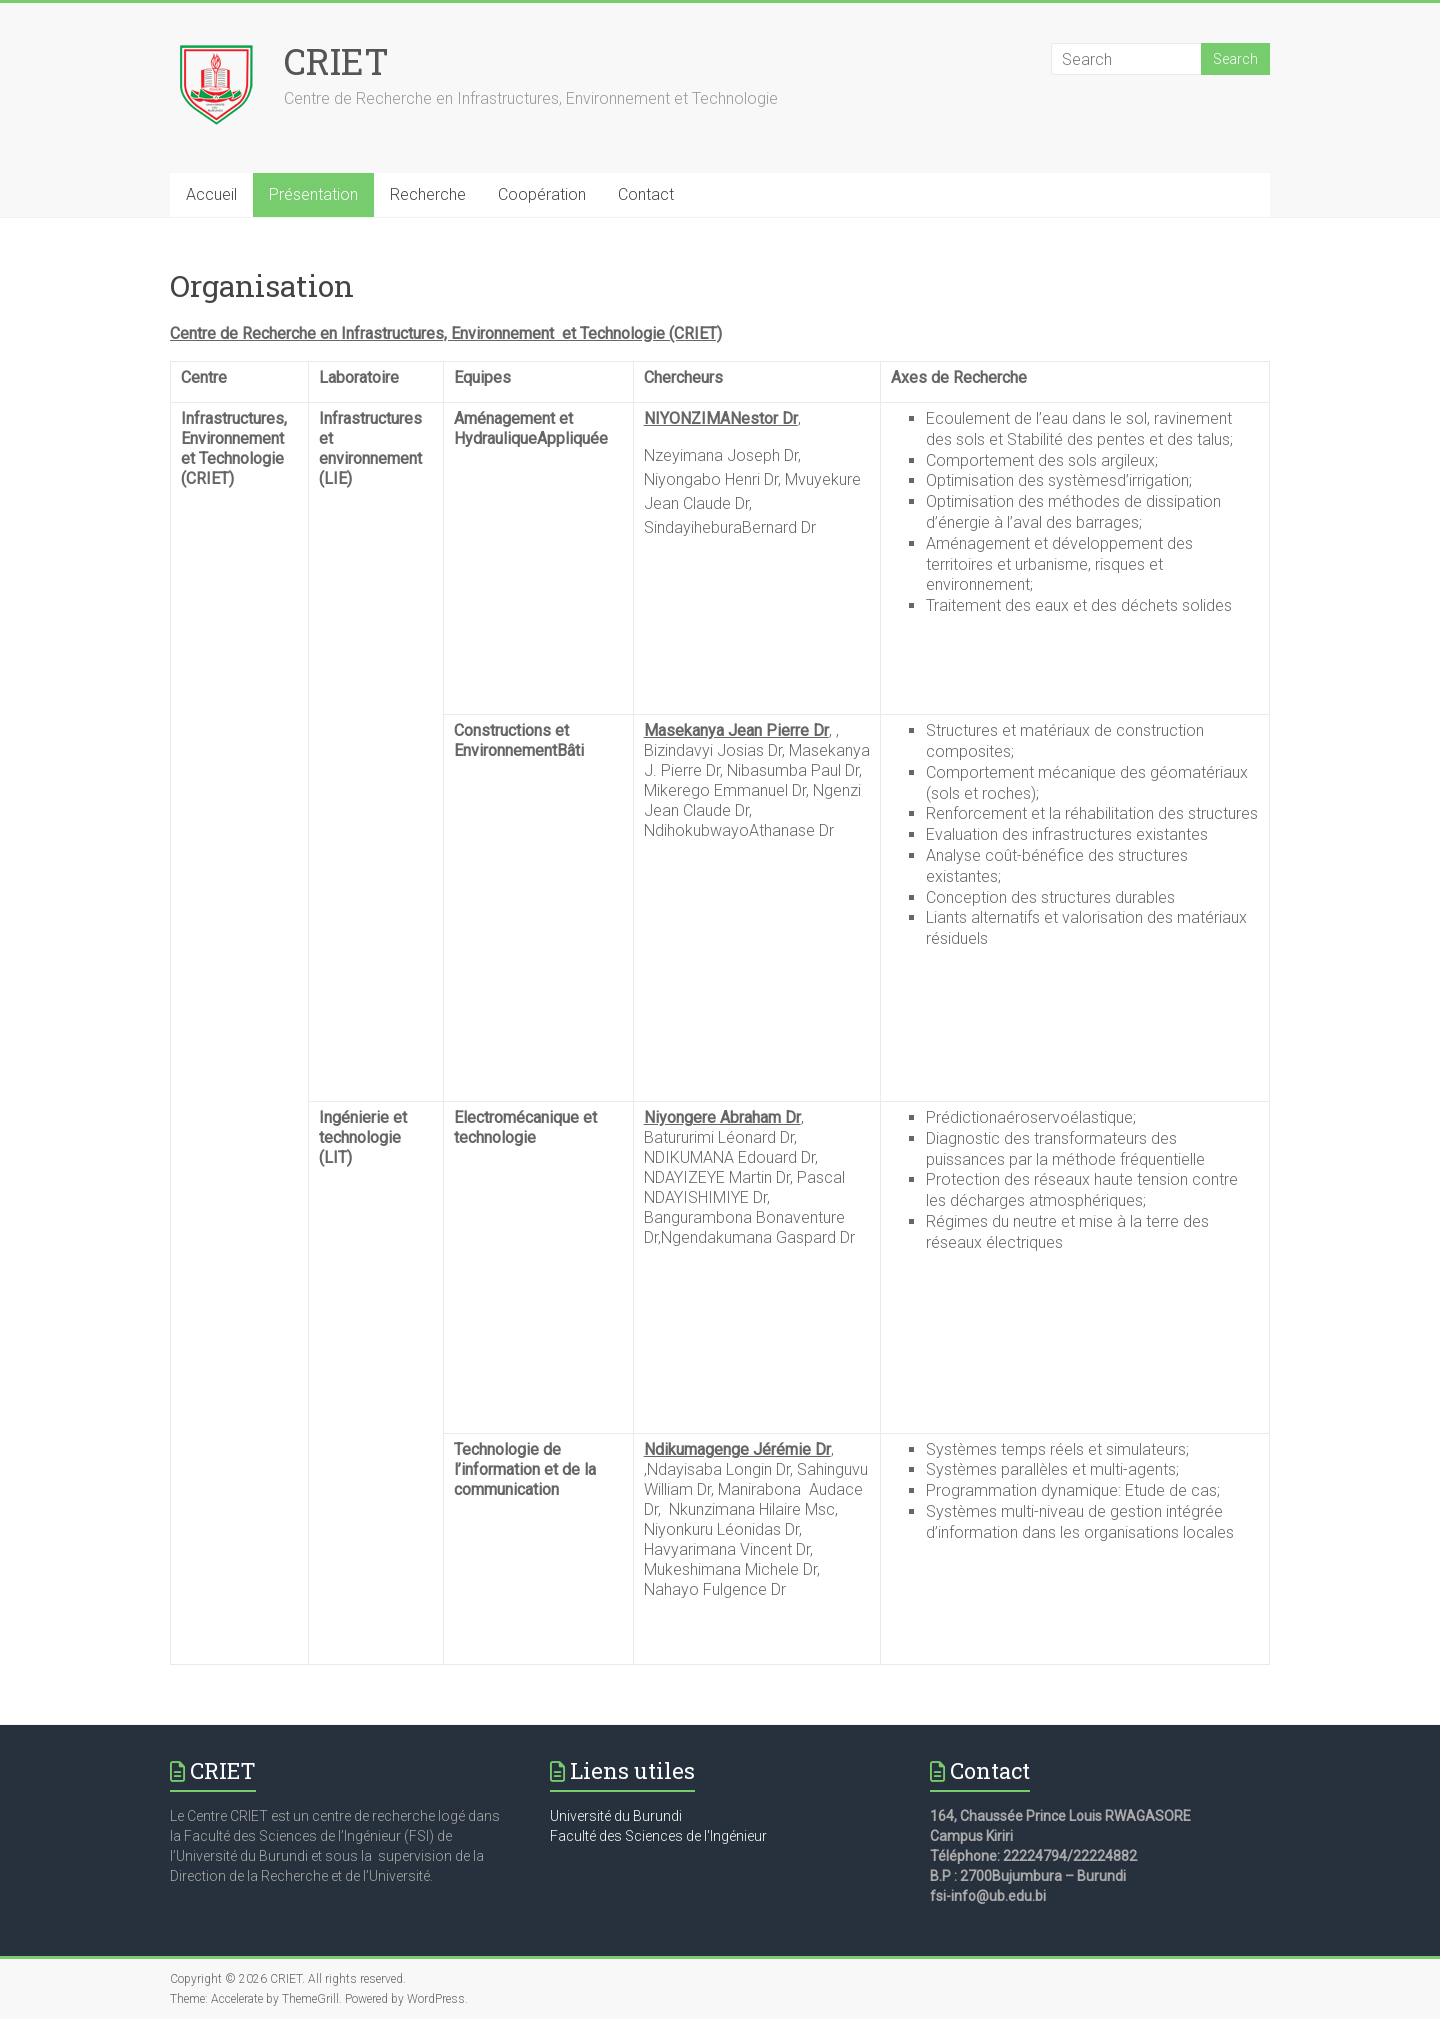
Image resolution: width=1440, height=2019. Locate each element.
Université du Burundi (616, 1816)
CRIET (336, 61)
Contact (646, 194)
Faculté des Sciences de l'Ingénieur (658, 1836)
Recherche (428, 194)
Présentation (313, 194)
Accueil (211, 194)
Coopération (542, 194)
